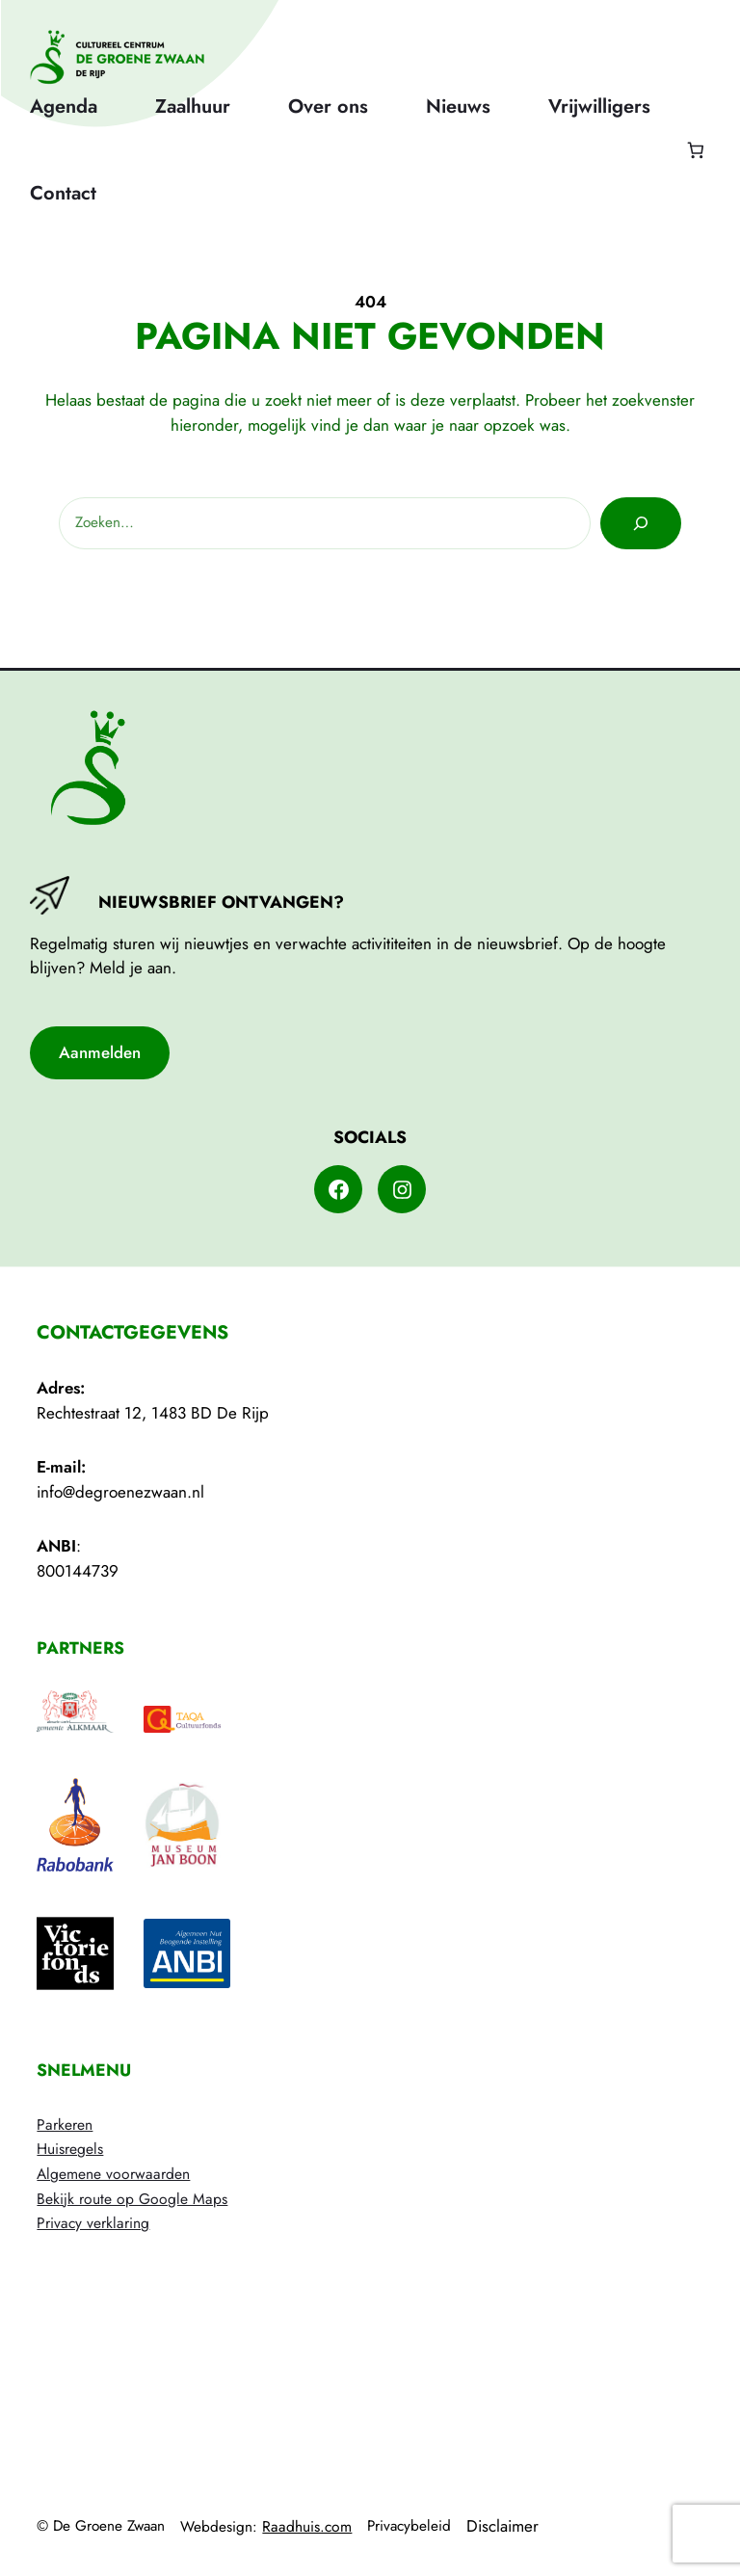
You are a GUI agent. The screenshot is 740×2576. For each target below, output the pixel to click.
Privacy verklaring (93, 2223)
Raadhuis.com (307, 2526)
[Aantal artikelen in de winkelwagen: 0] (695, 150)
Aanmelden (100, 1052)
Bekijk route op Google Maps (132, 2199)
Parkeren (64, 2124)
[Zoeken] (640, 523)
